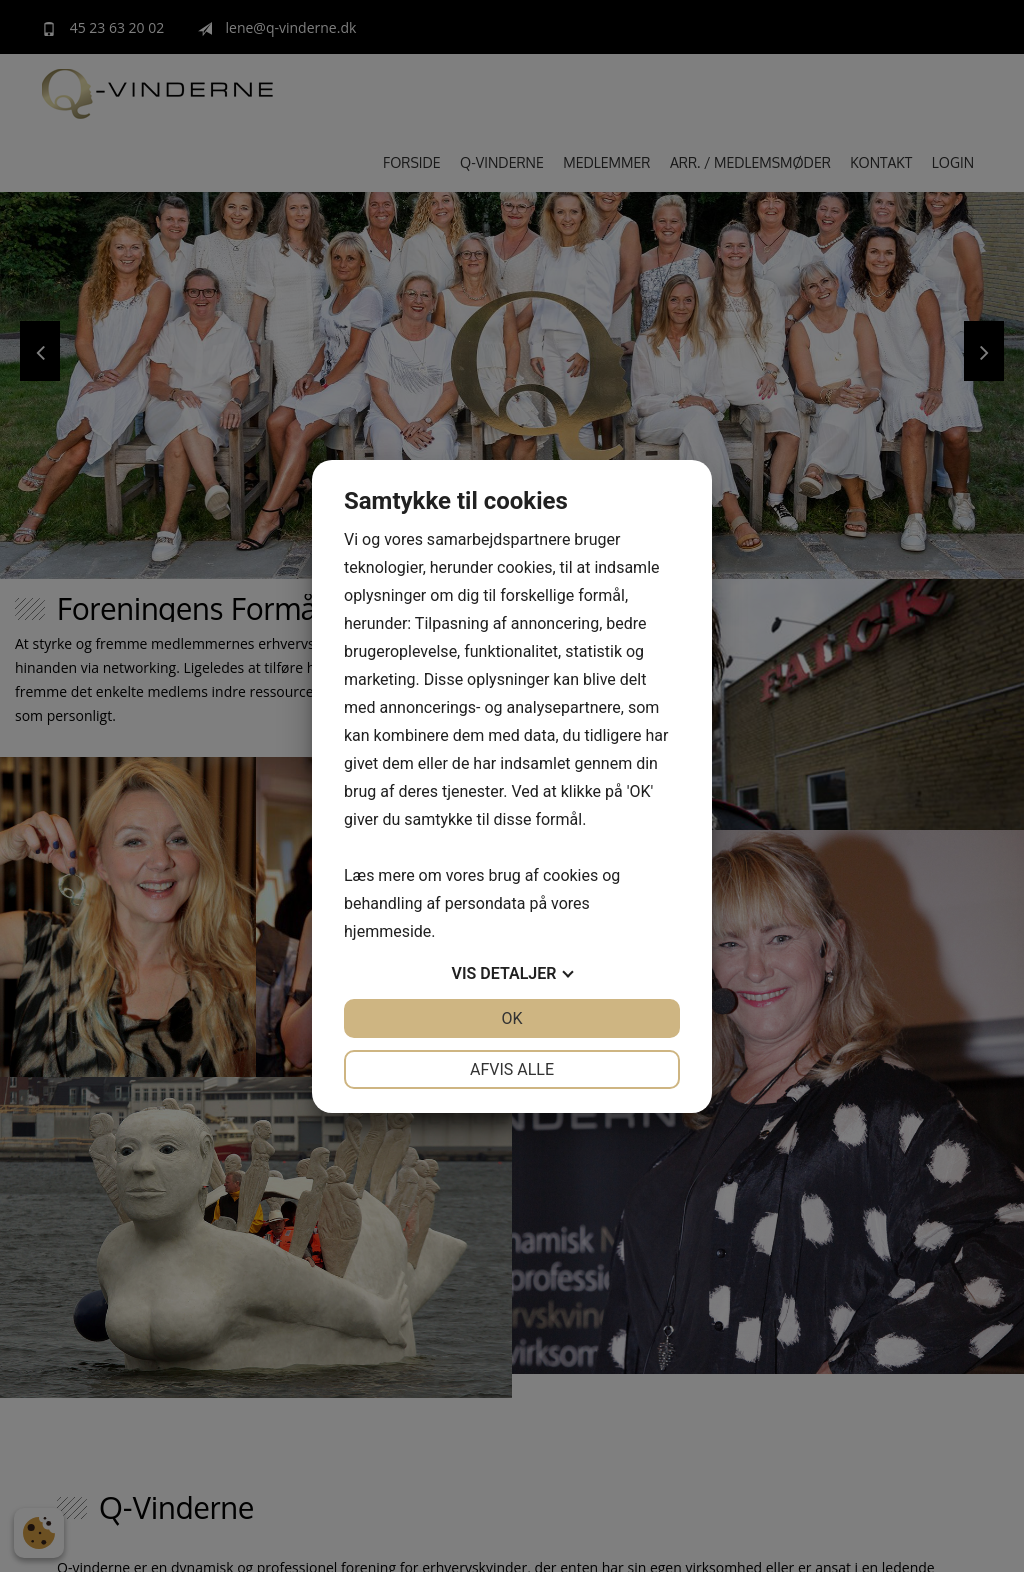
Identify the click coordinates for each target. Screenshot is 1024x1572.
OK (511, 1018)
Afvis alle (512, 1069)
